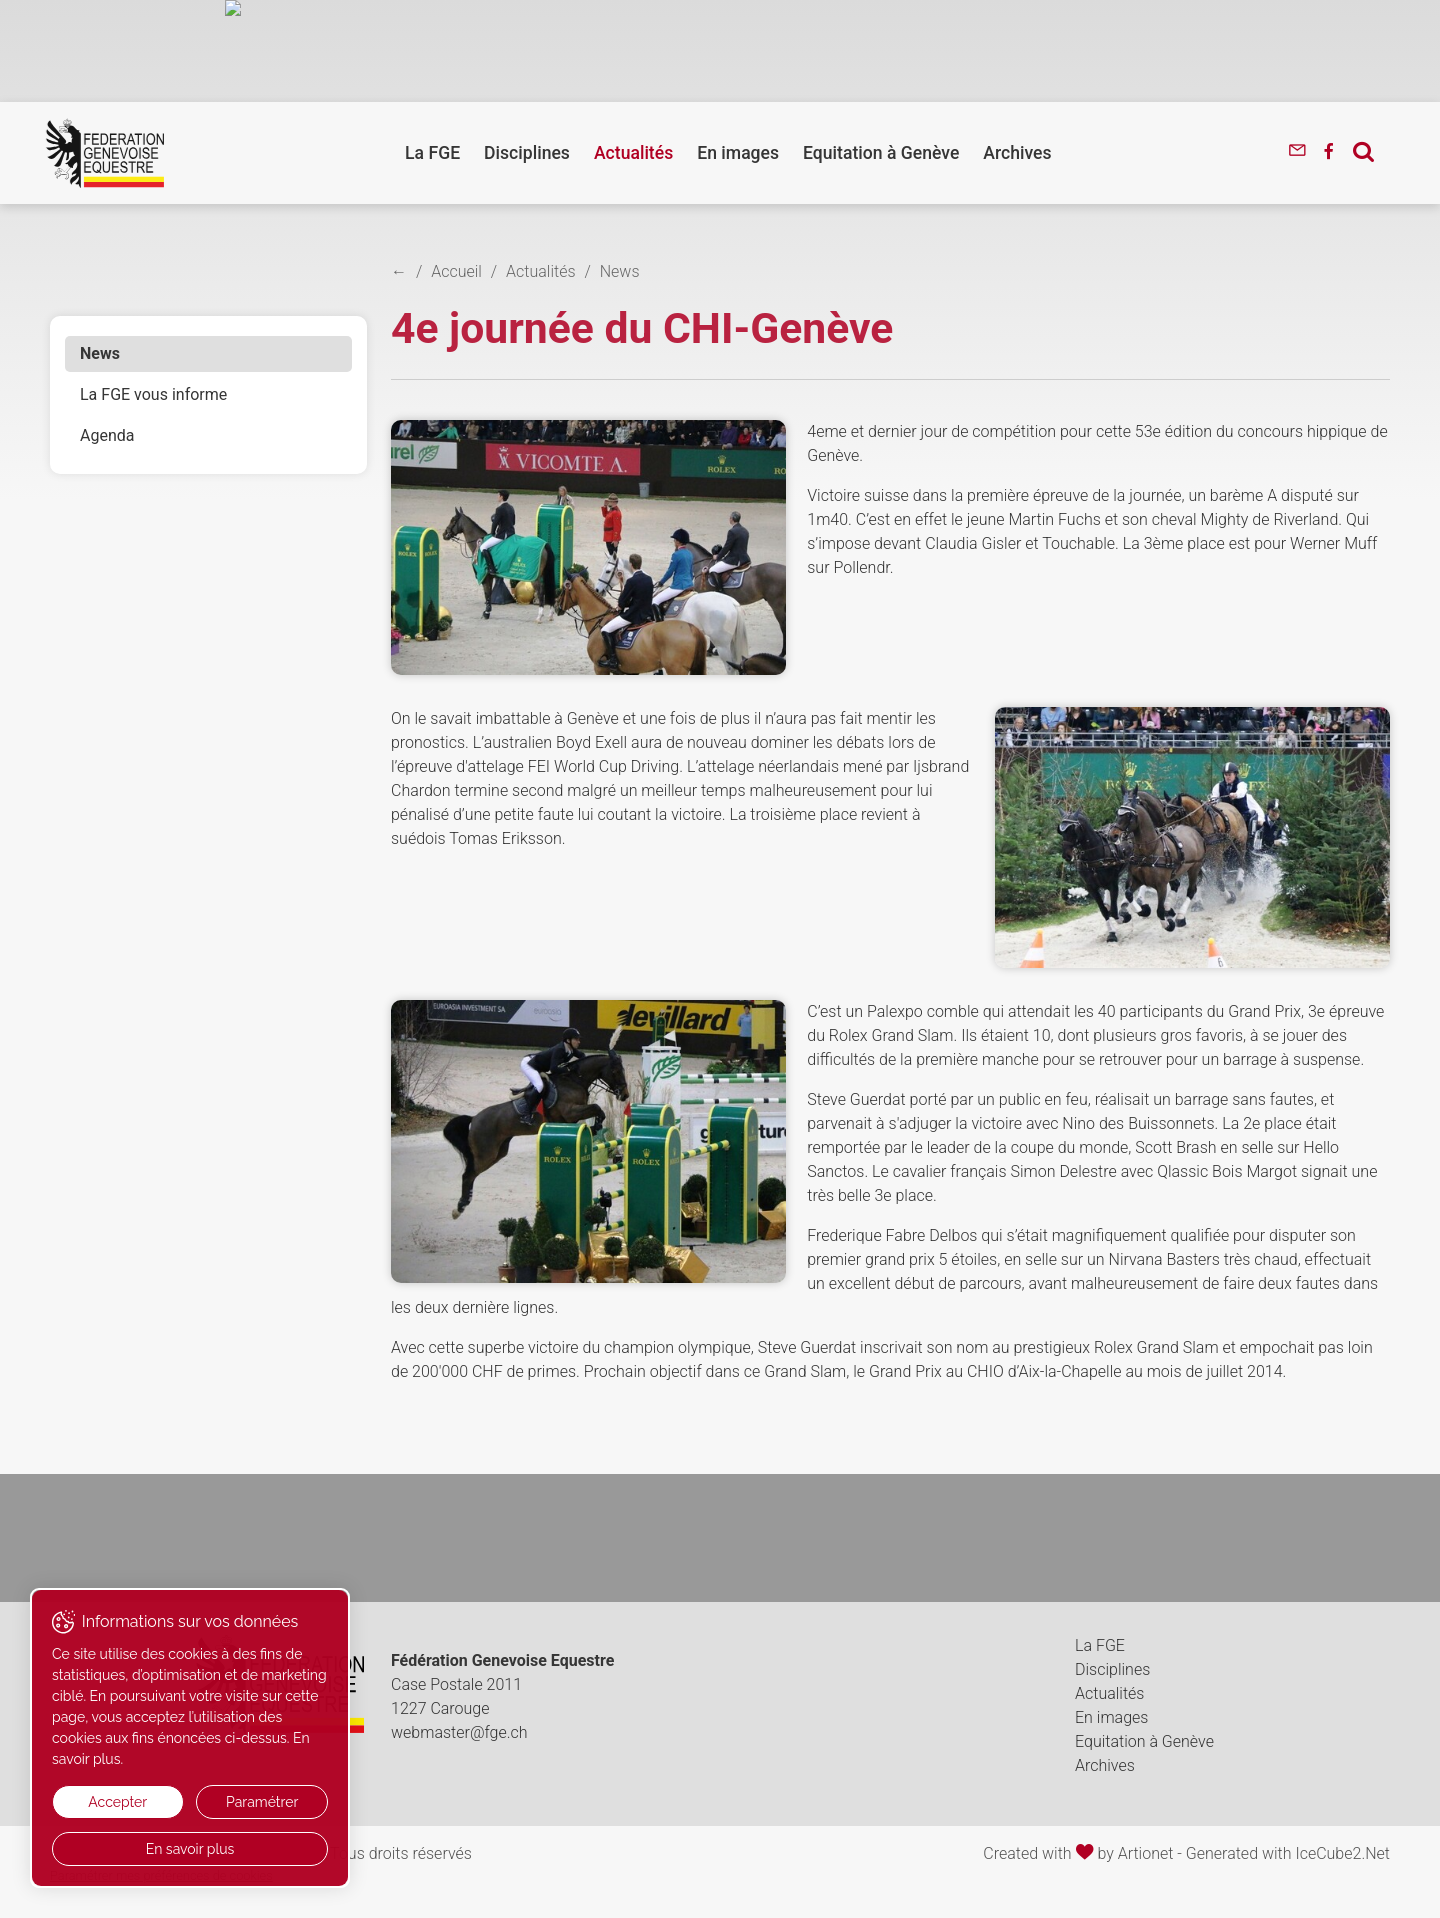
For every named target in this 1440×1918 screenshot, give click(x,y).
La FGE (432, 153)
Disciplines (527, 153)
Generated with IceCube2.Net (1288, 1853)
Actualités (633, 153)
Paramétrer (262, 1802)
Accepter (117, 1802)
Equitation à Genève (881, 153)
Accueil (456, 271)
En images (738, 153)
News (100, 353)
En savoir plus (190, 1849)
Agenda (107, 435)
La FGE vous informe (153, 394)
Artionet (1146, 1853)
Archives (1017, 153)
